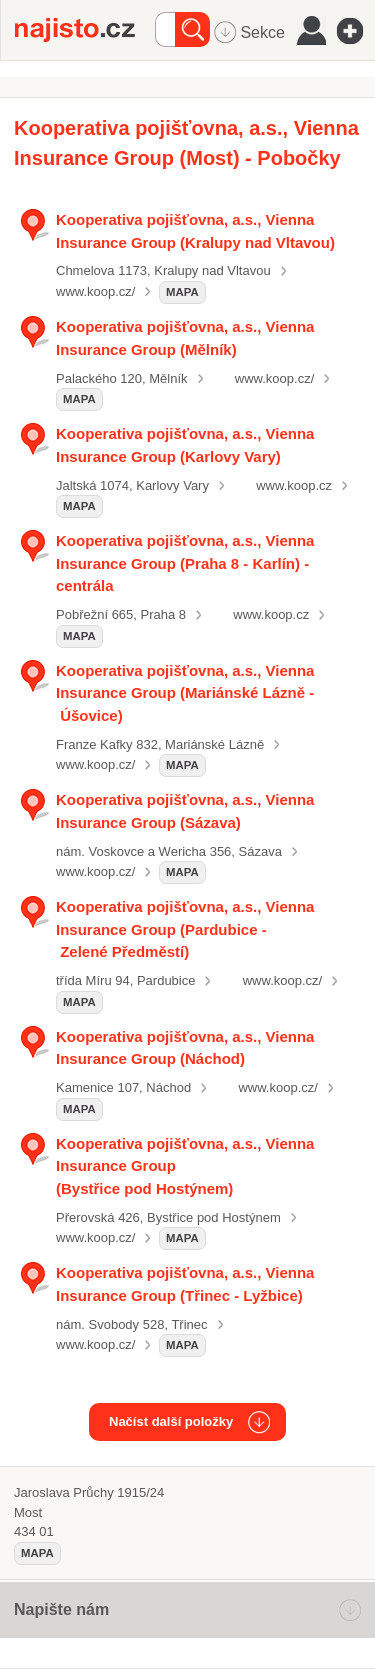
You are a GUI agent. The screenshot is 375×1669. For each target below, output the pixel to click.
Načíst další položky (171, 1421)
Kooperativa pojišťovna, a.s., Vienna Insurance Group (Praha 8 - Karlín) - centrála (185, 563)
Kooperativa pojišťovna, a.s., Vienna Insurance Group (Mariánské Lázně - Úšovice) (185, 693)
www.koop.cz (294, 485)
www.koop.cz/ (95, 291)
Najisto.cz (85, 30)
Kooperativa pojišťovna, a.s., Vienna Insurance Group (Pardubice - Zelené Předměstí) (185, 929)
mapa (182, 292)
